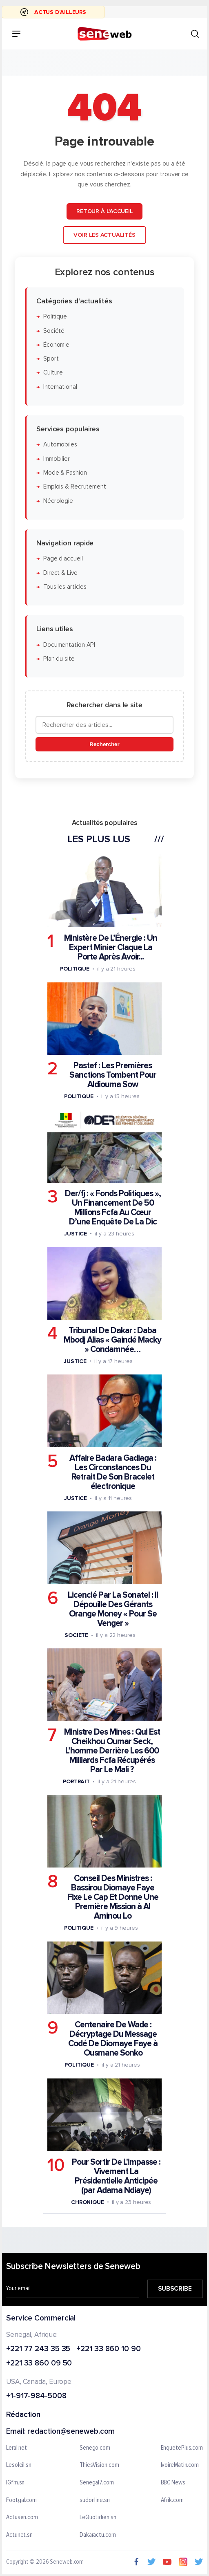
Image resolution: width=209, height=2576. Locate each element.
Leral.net (16, 2448)
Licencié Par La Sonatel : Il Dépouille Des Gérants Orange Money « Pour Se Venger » (113, 1609)
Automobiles (60, 444)
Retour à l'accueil (104, 211)
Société (53, 330)
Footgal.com (21, 2500)
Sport (51, 359)
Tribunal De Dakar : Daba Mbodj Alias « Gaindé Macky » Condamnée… (112, 1340)
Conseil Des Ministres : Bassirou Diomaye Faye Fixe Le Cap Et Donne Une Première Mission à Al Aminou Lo (112, 1897)
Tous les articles (65, 587)
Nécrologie (58, 500)
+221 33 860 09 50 (39, 2363)
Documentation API (69, 644)
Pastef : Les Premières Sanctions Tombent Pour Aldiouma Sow (112, 1075)
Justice (75, 1233)
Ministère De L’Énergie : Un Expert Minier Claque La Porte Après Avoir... (110, 947)
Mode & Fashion (65, 473)
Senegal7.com (97, 2482)
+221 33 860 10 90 (108, 2349)
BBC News (173, 2482)
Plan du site (59, 659)
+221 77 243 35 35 (38, 2349)
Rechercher (104, 744)
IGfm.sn (15, 2482)
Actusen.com (22, 2517)
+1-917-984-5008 (36, 2396)
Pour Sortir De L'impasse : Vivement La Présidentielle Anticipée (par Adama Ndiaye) (116, 2176)
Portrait (76, 1781)
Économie (56, 345)
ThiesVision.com (99, 2465)
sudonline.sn (95, 2500)
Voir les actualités (104, 234)
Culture (53, 373)
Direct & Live (60, 572)
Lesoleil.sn (18, 2465)
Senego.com (95, 2448)
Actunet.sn (19, 2535)
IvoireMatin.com (180, 2465)
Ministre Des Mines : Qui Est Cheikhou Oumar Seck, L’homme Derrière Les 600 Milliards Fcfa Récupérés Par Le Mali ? (112, 1750)
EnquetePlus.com (182, 2448)
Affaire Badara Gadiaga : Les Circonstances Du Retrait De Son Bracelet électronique (112, 1472)
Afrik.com (172, 2500)
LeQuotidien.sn (98, 2517)
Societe (76, 1635)
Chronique (87, 2202)
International (60, 387)
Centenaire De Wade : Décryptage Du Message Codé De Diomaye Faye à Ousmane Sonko (113, 2039)
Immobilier (56, 459)
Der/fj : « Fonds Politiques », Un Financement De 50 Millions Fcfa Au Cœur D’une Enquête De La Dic (113, 1207)
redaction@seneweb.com (71, 2432)
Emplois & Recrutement (74, 487)
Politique (55, 317)
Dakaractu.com (98, 2535)
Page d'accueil (63, 559)
